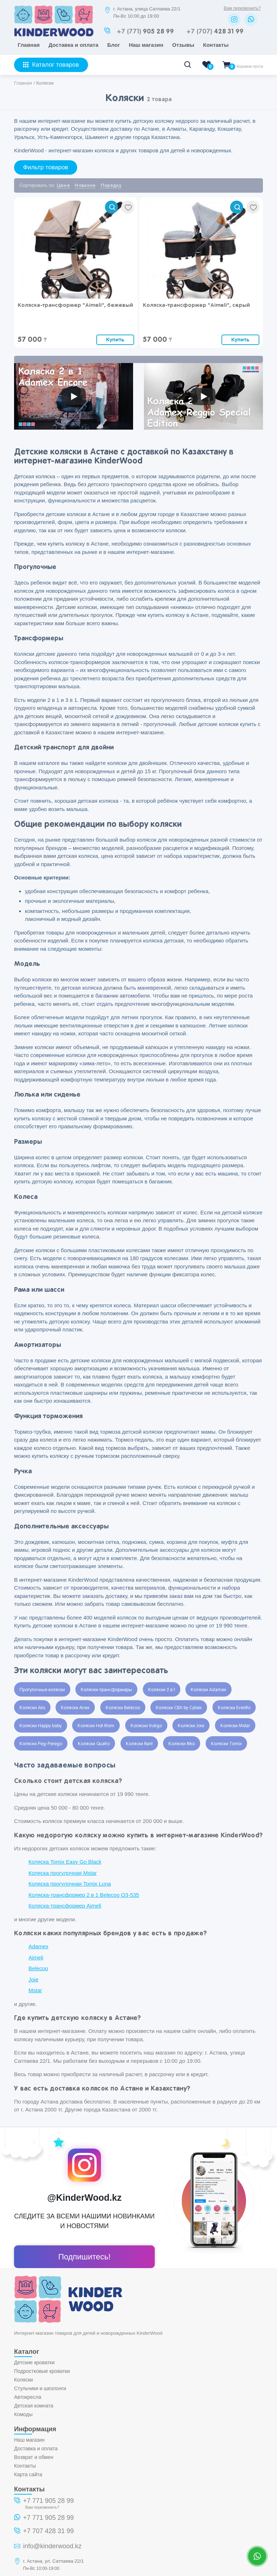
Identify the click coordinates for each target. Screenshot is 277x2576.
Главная (29, 45)
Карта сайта (28, 2474)
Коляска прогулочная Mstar (62, 1873)
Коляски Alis (32, 1708)
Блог (113, 45)
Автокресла (27, 2397)
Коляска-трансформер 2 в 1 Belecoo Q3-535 (83, 1895)
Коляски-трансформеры (106, 1690)
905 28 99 (145, 31)
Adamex (38, 1946)
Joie (33, 1979)
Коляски (23, 2380)
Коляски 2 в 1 (161, 1690)
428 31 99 (214, 31)
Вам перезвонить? (242, 8)
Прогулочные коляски (42, 1690)
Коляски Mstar (235, 1726)
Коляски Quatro (94, 1744)
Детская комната (33, 2406)
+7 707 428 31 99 (48, 2531)
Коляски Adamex (208, 1690)
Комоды (23, 2414)
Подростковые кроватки (42, 2371)
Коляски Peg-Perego (40, 1744)
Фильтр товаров (45, 167)
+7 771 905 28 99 (48, 2500)
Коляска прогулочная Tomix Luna (69, 1884)
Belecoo (38, 1968)
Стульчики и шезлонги (40, 2388)
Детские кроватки (34, 2362)
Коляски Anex (75, 1708)
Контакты (216, 45)
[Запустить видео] (73, 396)
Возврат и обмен (33, 2457)
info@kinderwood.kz (52, 2546)
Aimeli (35, 1957)
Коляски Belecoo (123, 1708)
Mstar (35, 1990)
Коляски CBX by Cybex (179, 1708)
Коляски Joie (191, 1726)
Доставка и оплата (73, 45)
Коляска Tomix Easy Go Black (64, 1862)
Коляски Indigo (146, 1726)
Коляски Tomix (226, 1744)
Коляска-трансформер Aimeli (64, 1906)
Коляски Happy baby (40, 1726)
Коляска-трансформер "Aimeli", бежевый (75, 305)
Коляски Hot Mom (96, 1726)
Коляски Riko (181, 1744)
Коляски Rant (139, 1744)
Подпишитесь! (84, 2256)
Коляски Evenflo (234, 1708)
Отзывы (183, 45)
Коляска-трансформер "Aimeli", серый (196, 305)
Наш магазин (146, 45)
